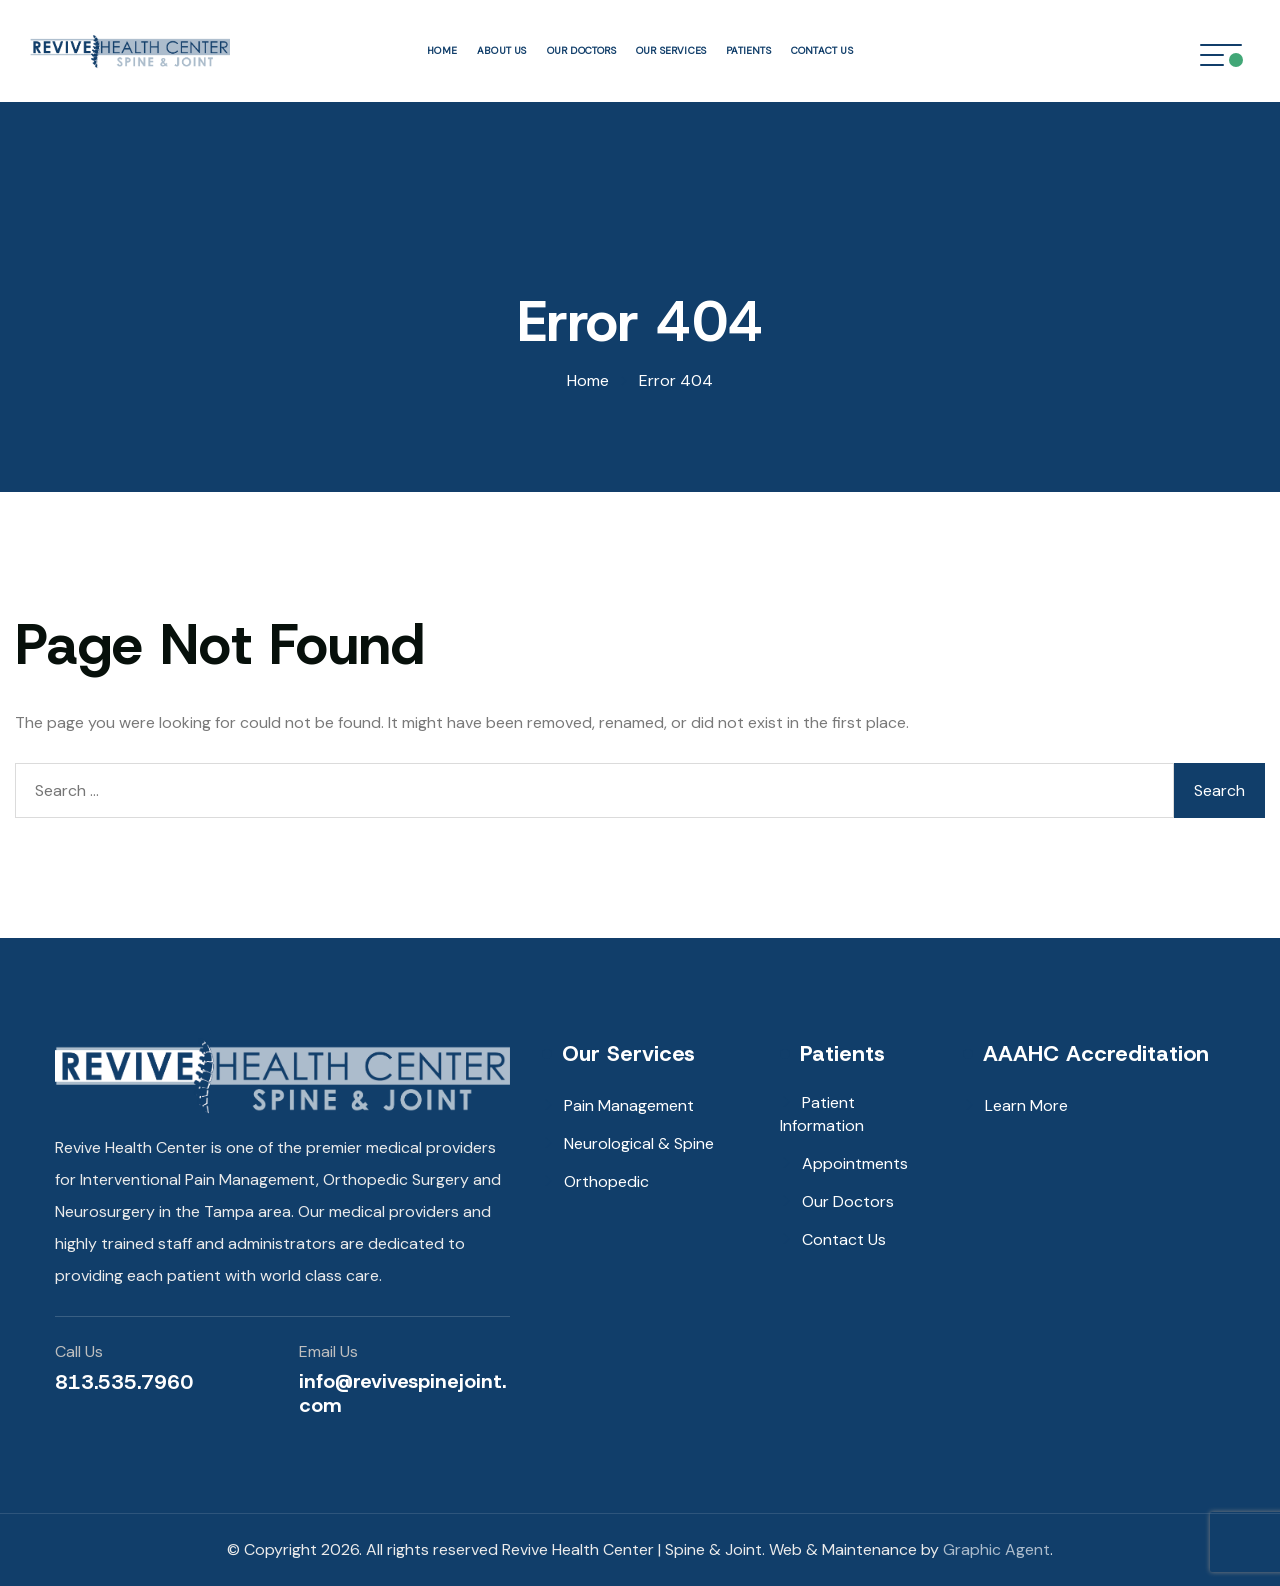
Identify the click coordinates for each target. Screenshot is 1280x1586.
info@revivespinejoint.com (402, 1393)
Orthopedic (606, 1181)
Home (442, 50)
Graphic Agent (996, 1549)
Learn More (1026, 1105)
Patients (748, 50)
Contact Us (822, 50)
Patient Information (822, 1114)
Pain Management (629, 1105)
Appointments (855, 1163)
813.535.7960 (124, 1382)
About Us (502, 50)
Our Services (671, 50)
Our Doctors (581, 50)
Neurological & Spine (639, 1143)
